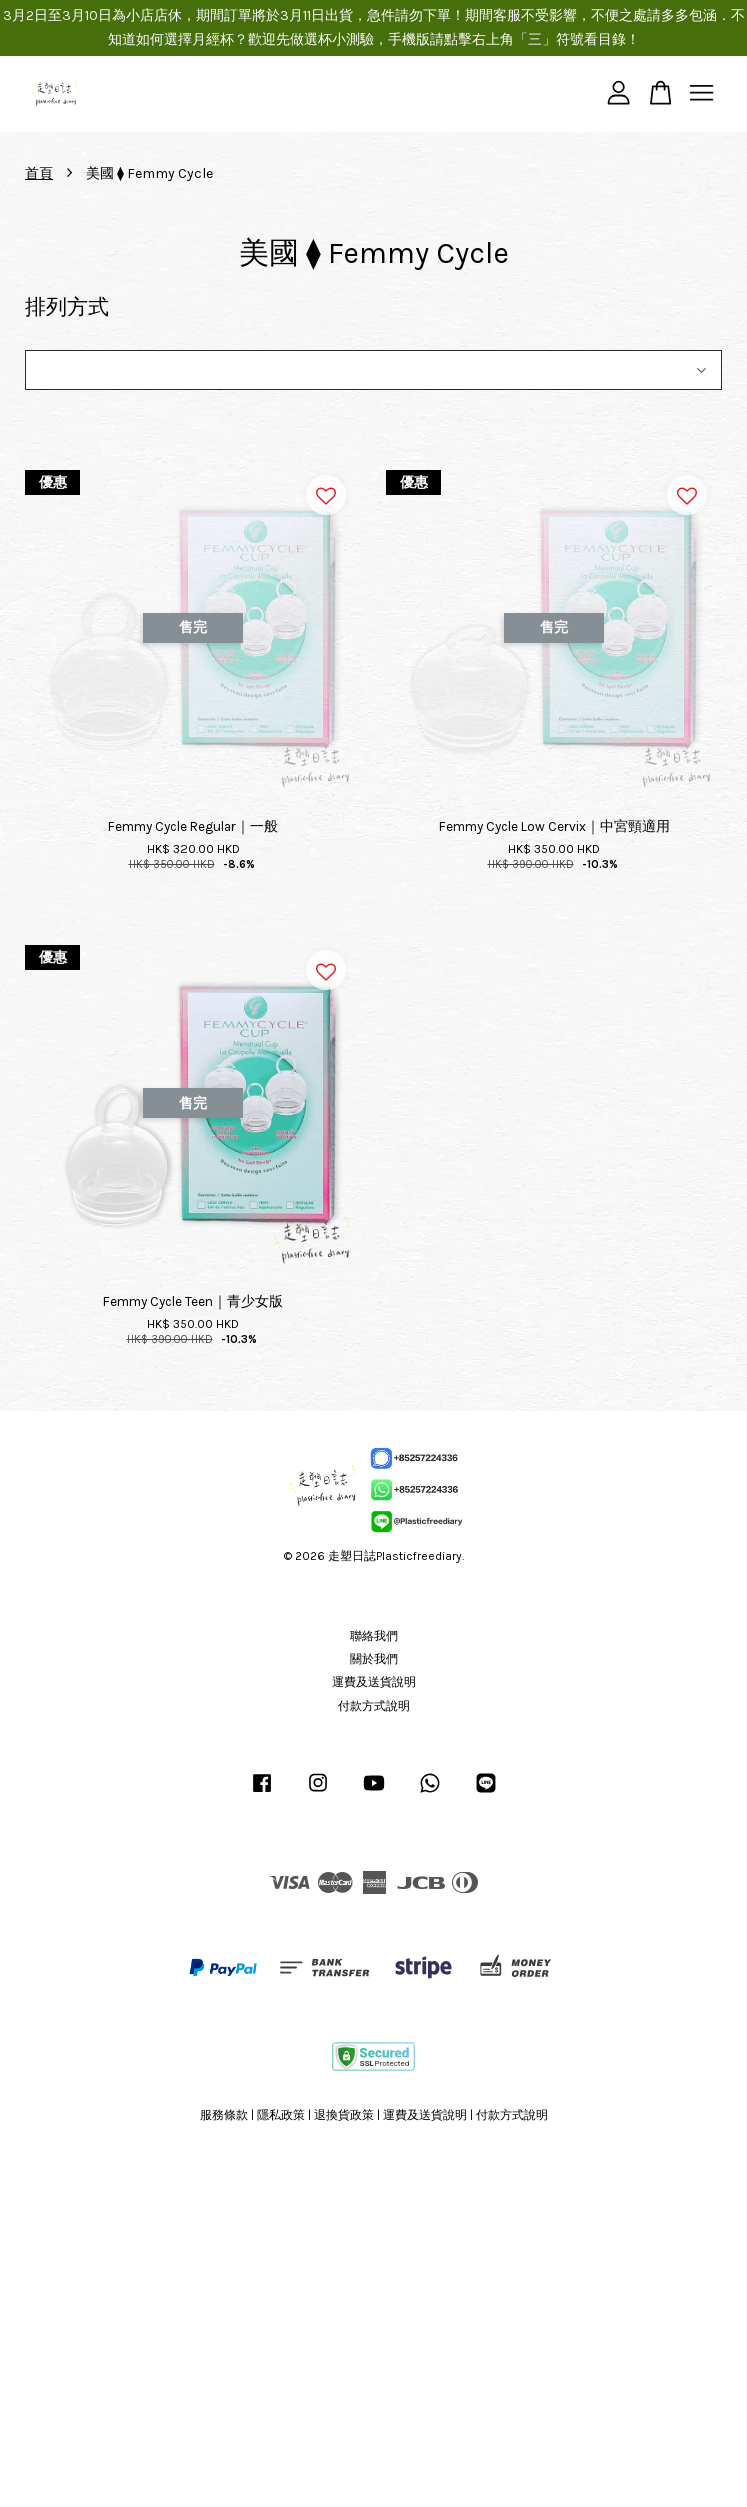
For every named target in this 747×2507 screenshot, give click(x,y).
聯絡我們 (374, 1636)
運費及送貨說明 (374, 1682)
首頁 (39, 173)
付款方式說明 (374, 1706)
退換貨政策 (344, 2115)
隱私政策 (281, 2115)
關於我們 (374, 1659)
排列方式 (67, 307)
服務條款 (224, 2115)
